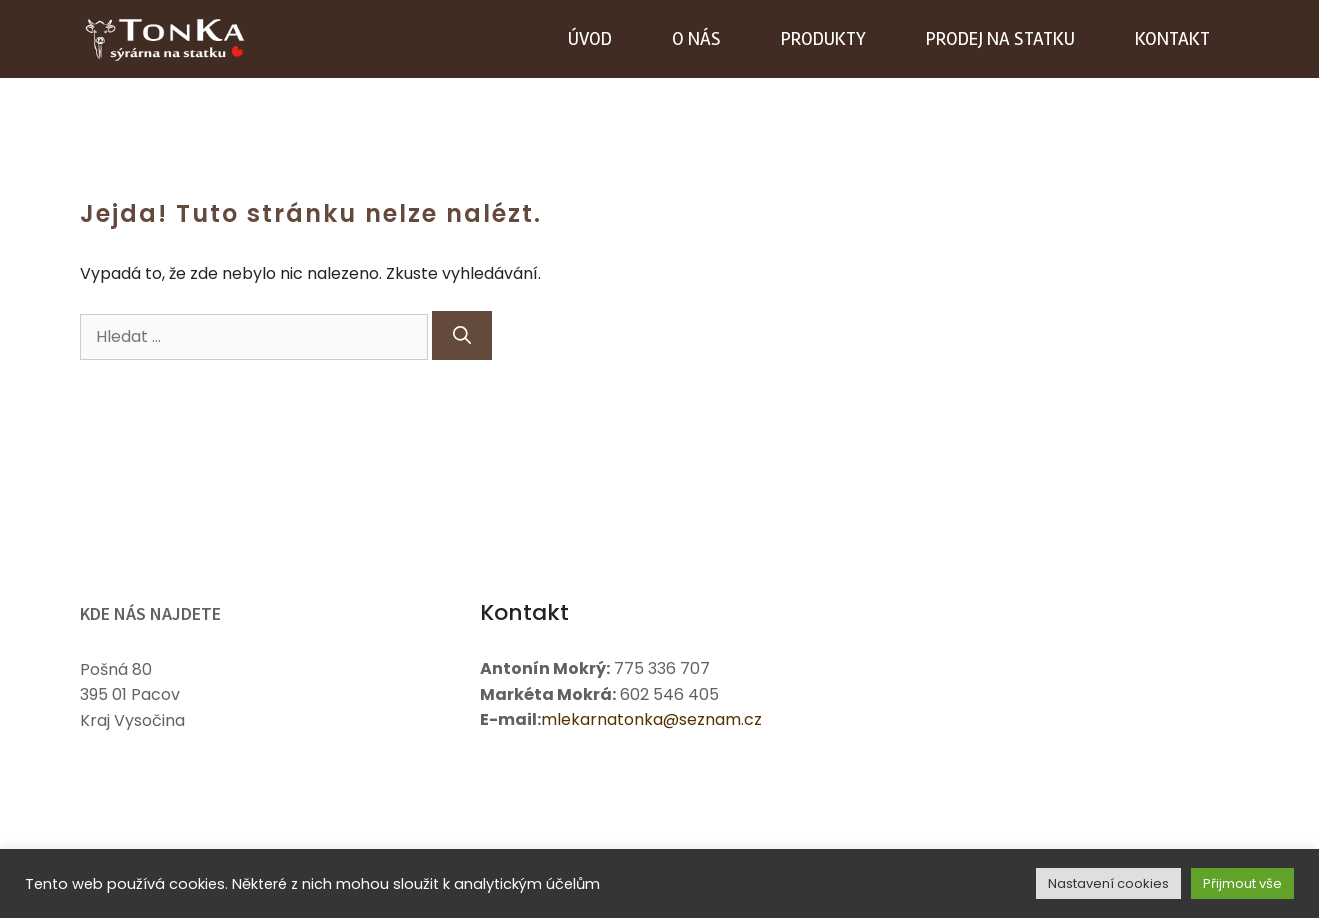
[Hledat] (462, 335)
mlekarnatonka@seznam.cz (651, 719)
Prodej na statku (1000, 39)
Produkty (823, 39)
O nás (696, 39)
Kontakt (1172, 39)
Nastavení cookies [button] (1108, 883)
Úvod (590, 39)
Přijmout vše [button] (1242, 883)
